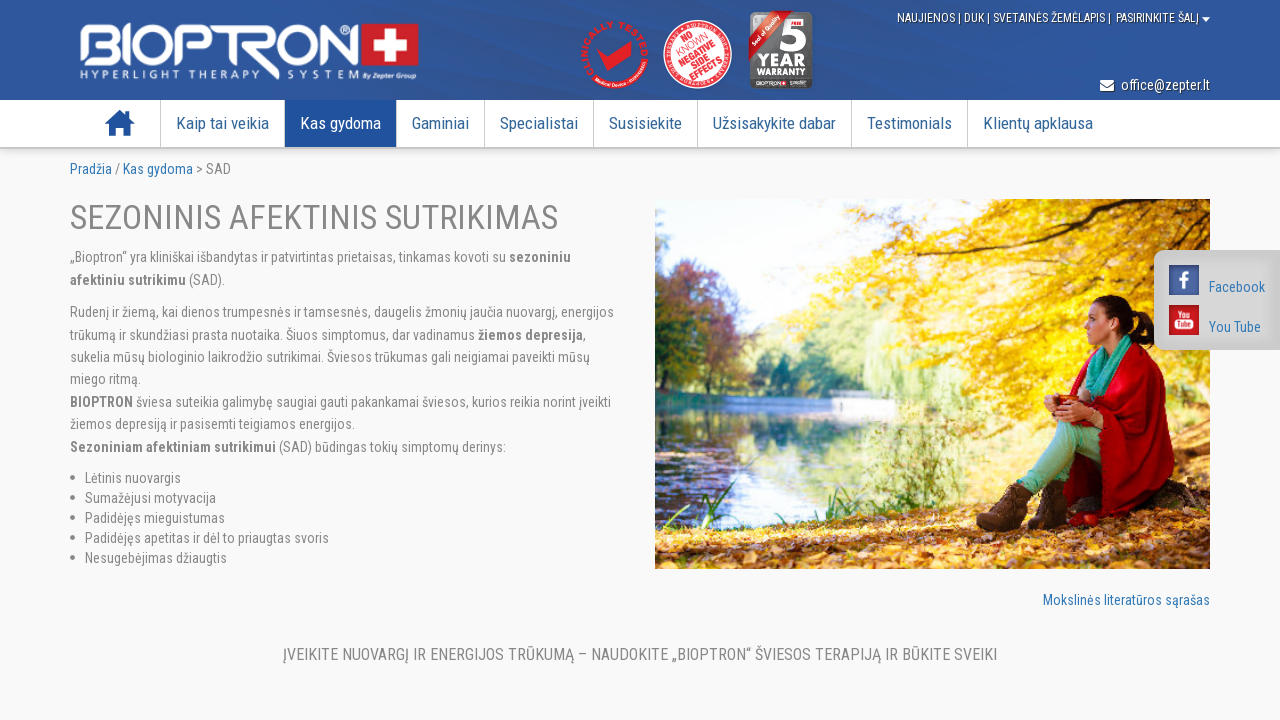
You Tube (1235, 327)
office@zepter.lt (1155, 85)
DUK (975, 18)
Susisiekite (645, 123)
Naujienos (927, 18)
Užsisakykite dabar (774, 123)
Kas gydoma (340, 123)
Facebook (1237, 287)
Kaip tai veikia (222, 123)
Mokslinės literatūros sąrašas (1126, 600)
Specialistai (539, 123)
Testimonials (909, 123)
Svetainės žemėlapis (1050, 18)
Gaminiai (440, 123)
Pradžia (120, 123)
